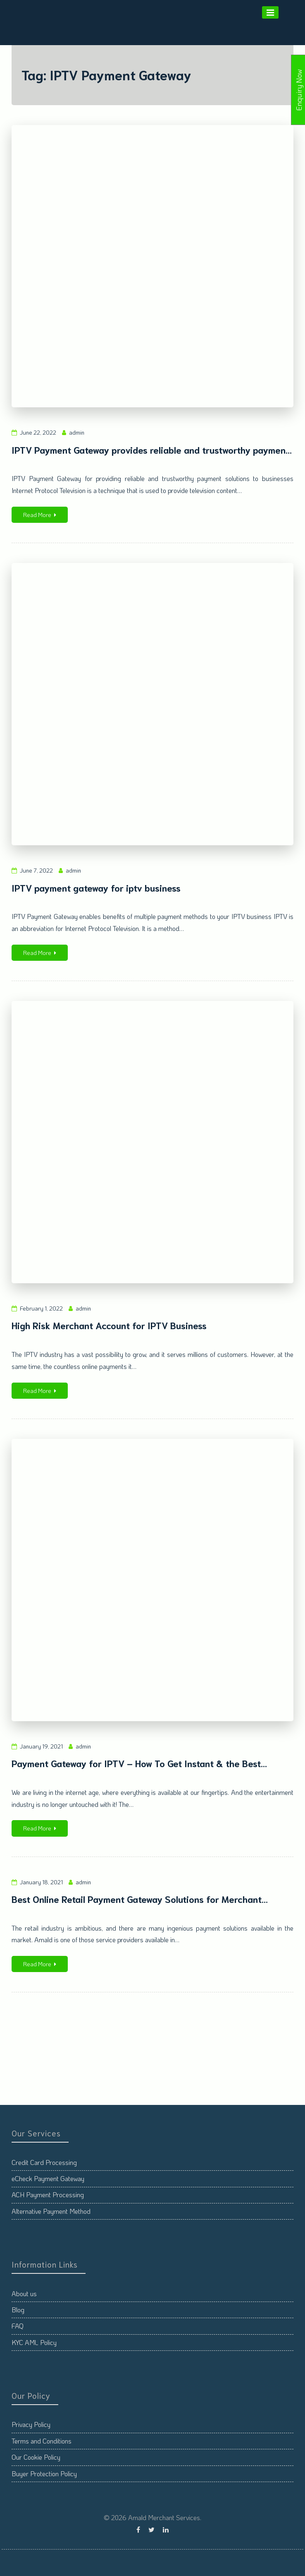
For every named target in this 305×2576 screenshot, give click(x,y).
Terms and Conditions (41, 2440)
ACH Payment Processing (48, 2194)
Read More (39, 515)
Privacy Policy (31, 2424)
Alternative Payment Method (51, 2211)
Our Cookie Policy (36, 2457)
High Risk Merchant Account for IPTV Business (109, 1325)
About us (24, 2293)
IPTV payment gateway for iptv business (96, 887)
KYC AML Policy (34, 2342)
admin (76, 432)
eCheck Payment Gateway (48, 2178)
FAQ (18, 2325)
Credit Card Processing (44, 2162)
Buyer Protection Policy (44, 2473)
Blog (18, 2309)
